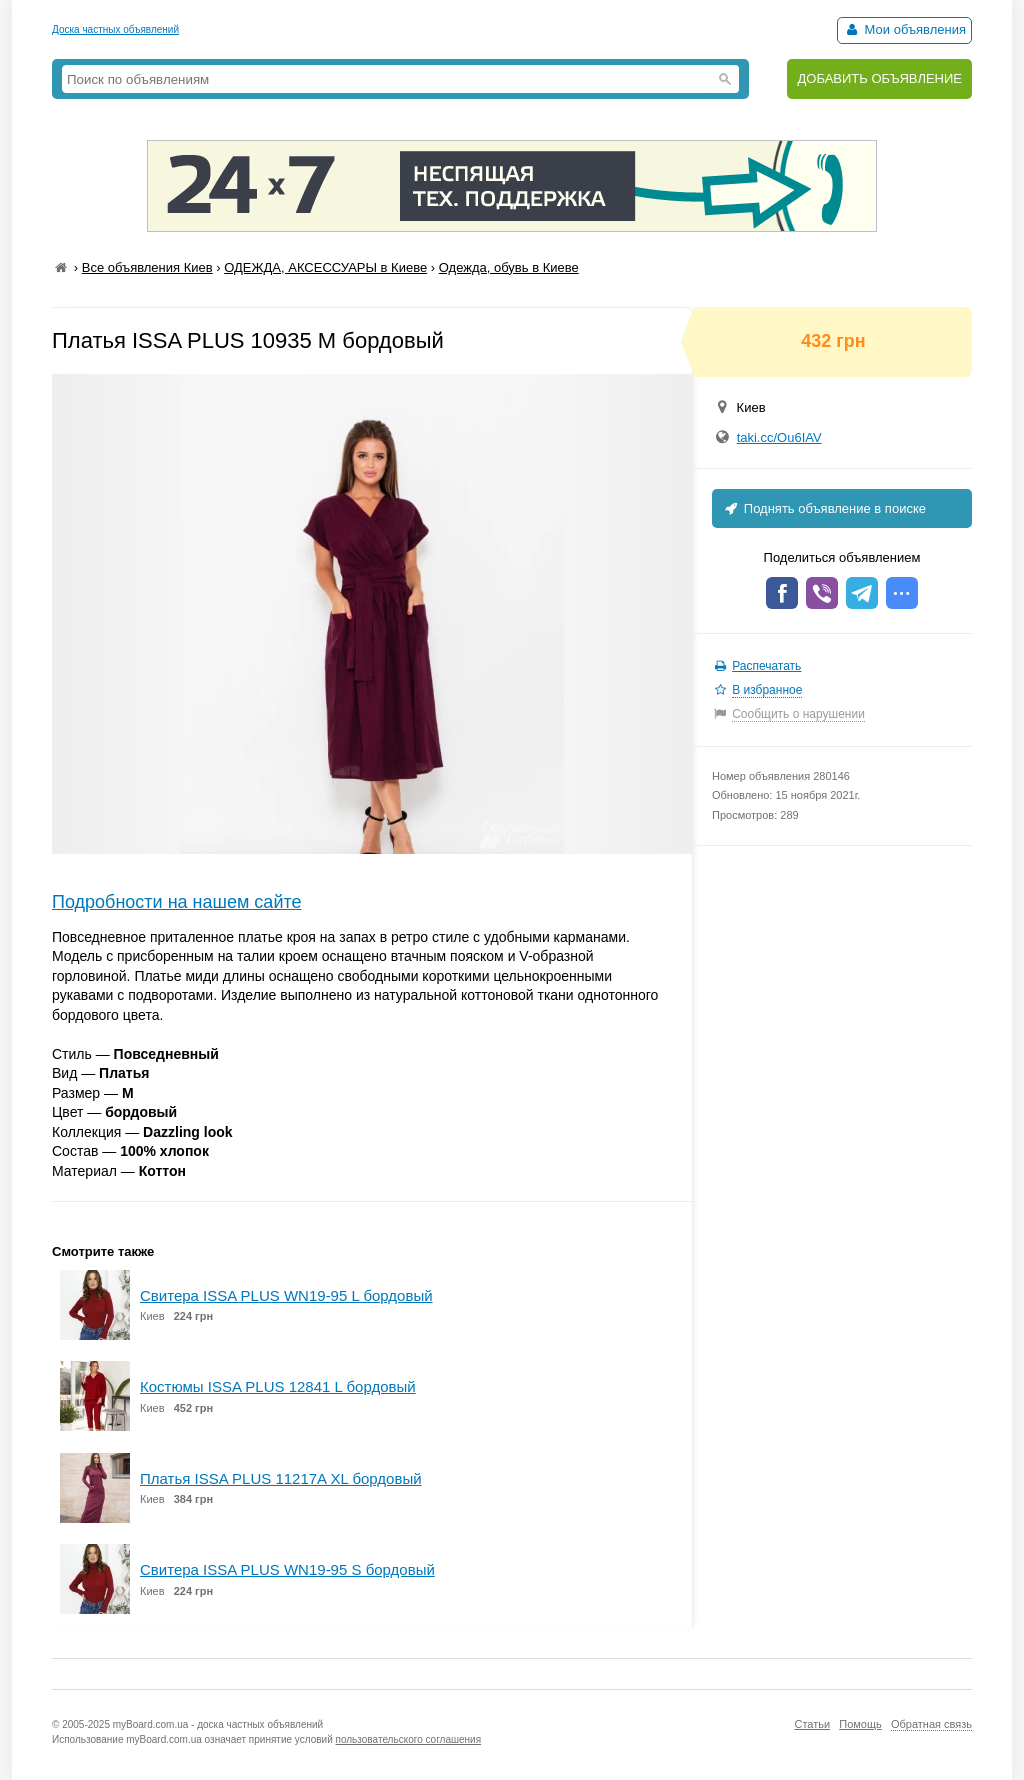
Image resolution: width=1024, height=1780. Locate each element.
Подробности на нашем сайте (177, 902)
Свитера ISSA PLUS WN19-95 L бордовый (286, 1295)
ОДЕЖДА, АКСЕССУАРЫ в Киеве (325, 267)
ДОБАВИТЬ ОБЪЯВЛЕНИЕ (879, 78)
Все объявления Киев (147, 267)
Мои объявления (904, 29)
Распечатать (766, 666)
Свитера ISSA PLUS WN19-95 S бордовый (287, 1569)
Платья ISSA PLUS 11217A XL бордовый (281, 1478)
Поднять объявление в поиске (824, 508)
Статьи (812, 1724)
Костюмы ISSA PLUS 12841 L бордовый (278, 1386)
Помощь (860, 1724)
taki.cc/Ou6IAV (779, 437)
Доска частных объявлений (115, 29)
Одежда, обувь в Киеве (509, 267)
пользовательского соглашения (409, 1739)
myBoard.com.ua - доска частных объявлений (218, 1724)
